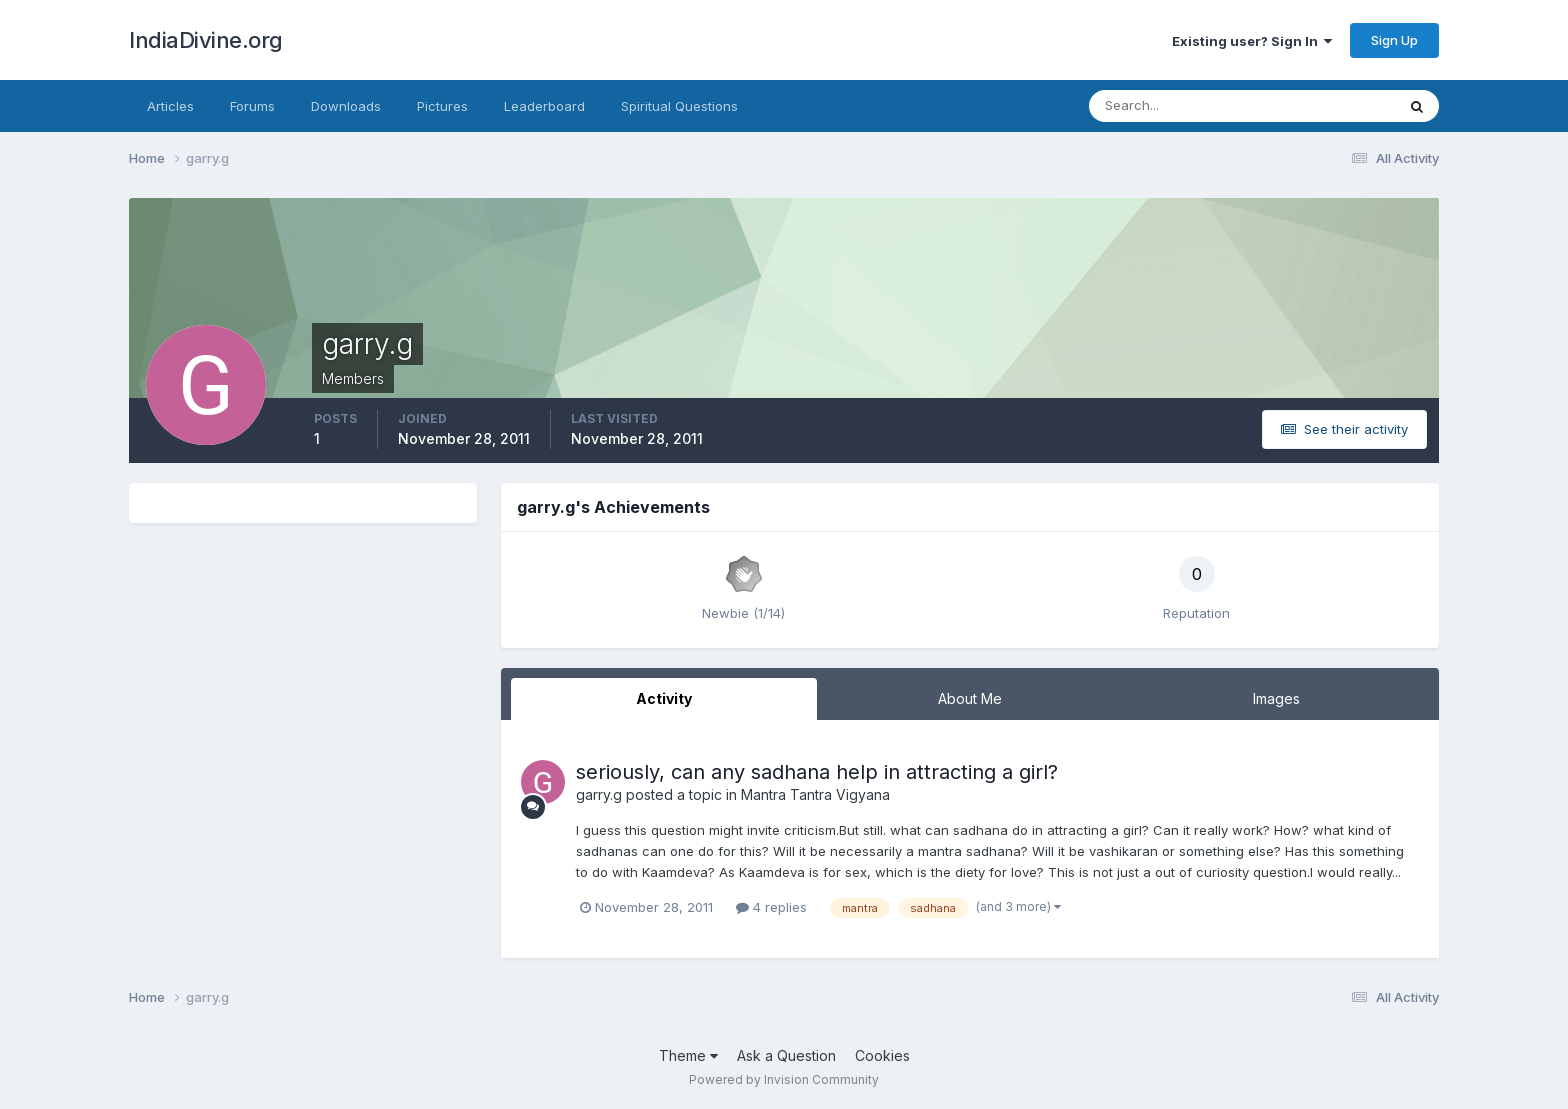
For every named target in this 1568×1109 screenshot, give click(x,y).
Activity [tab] (664, 698)
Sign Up (1394, 40)
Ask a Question (786, 1055)
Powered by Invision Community (784, 1079)
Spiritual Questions (679, 106)
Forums (252, 106)
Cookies (882, 1055)
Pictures (442, 106)
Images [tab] (1276, 698)
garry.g (599, 794)
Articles (170, 106)
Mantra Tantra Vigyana (815, 794)
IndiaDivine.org (206, 40)
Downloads (346, 106)
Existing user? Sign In (1252, 41)
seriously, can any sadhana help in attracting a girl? (817, 772)
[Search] (1177, 106)
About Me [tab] (970, 698)
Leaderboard (544, 106)
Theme (688, 1055)
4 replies (771, 907)
